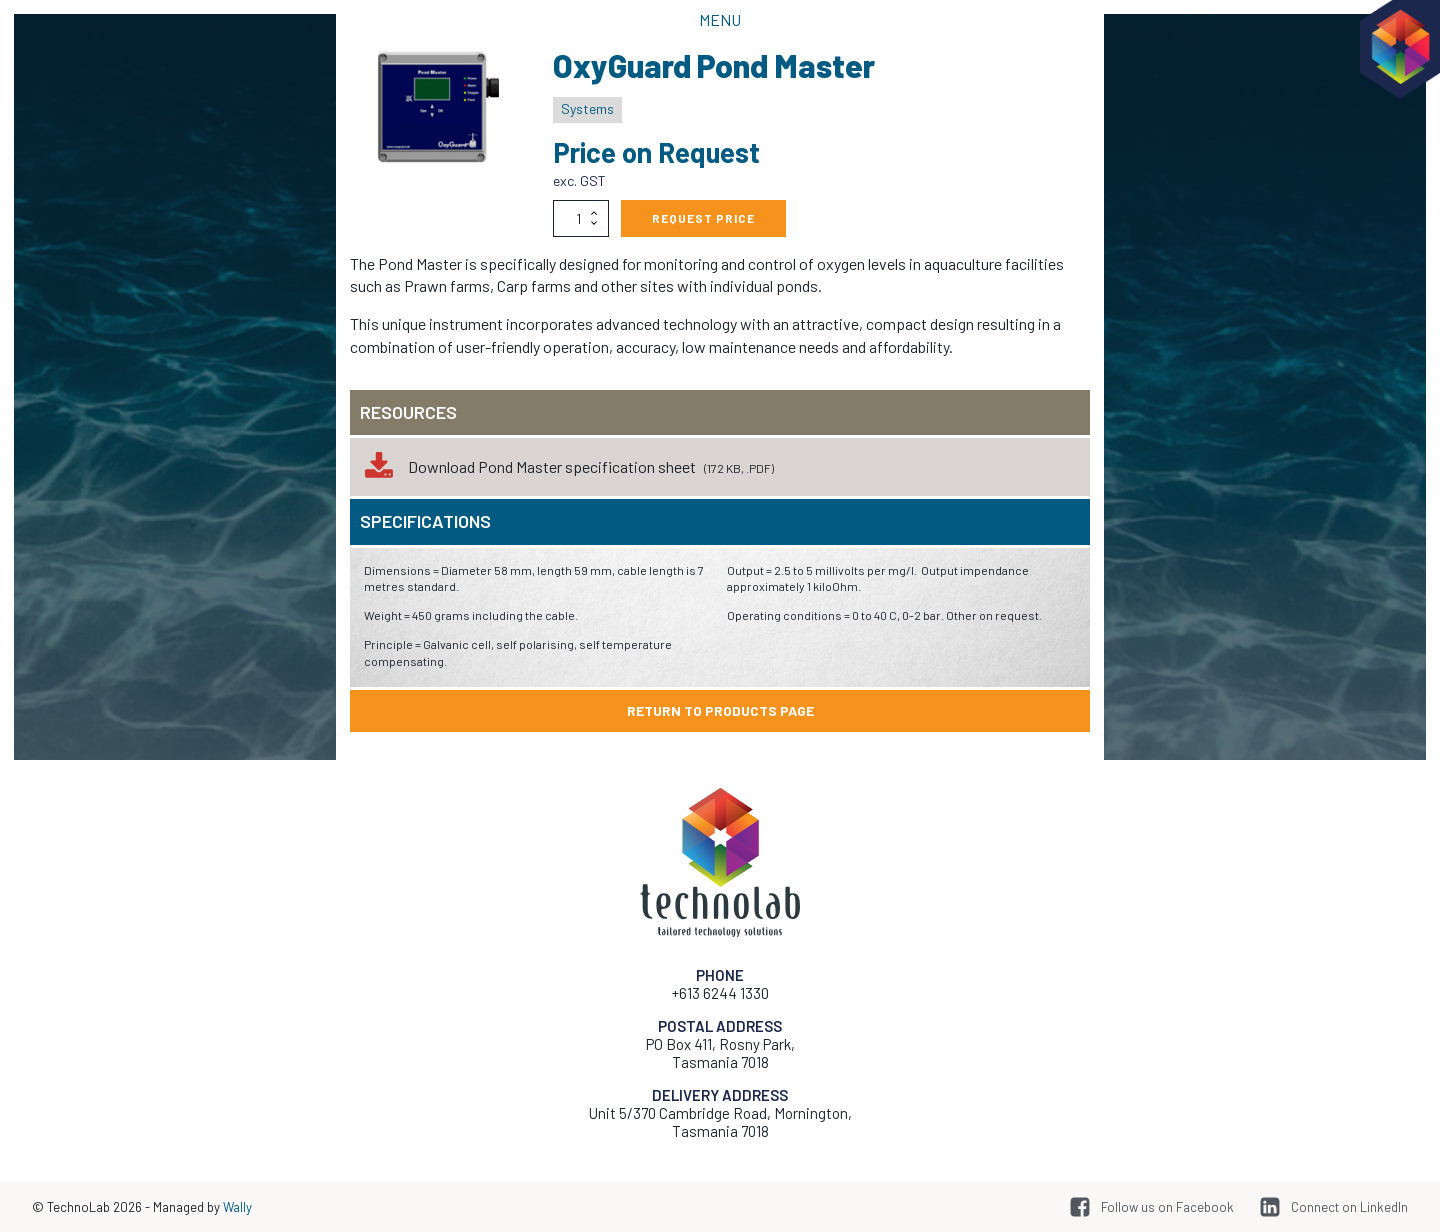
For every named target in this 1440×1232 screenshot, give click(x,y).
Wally (237, 1207)
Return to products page (720, 710)
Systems (587, 108)
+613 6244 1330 (720, 993)
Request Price (703, 218)
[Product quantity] (581, 218)
